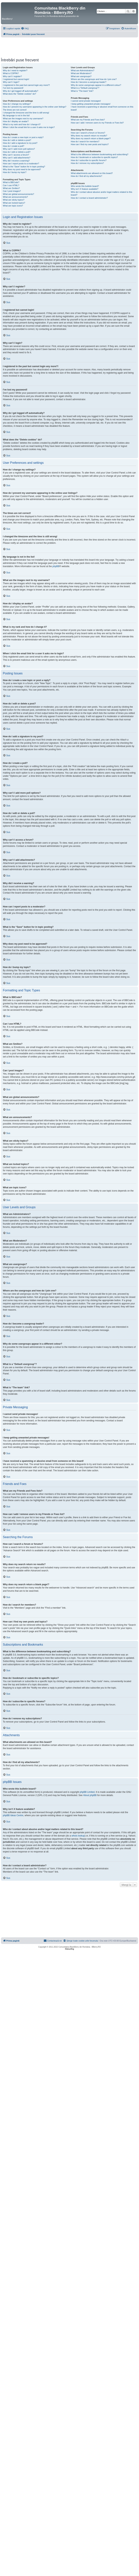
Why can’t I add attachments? (16, 157)
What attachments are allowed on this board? (92, 173)
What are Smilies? (11, 188)
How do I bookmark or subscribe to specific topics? (94, 157)
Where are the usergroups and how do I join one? (94, 79)
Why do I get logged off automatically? (20, 91)
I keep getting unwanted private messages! (91, 104)
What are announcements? (15, 197)
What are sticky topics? (13, 200)
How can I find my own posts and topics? (90, 144)
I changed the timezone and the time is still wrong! (26, 112)
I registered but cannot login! (16, 79)
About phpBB (90, 1795)
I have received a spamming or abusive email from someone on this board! (102, 108)
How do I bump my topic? (14, 172)
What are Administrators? (82, 70)
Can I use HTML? (11, 185)
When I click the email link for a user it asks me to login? (29, 127)
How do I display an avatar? (16, 121)
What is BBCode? (11, 182)
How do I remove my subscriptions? (87, 163)
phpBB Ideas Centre (13, 1815)
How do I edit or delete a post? (17, 140)
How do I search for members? (85, 141)
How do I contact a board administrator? (89, 198)
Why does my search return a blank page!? (91, 138)
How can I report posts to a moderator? (21, 163)
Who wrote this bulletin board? (85, 186)
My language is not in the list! (16, 115)
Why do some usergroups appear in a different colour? (96, 85)
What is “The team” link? (82, 91)
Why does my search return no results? (89, 135)
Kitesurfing (69, 1949)
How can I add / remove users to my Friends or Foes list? (97, 123)
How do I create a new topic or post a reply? (23, 137)
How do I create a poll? (13, 146)
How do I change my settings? (17, 104)
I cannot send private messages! (86, 101)
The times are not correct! (15, 110)
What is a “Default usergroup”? (85, 88)
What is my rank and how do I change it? (22, 124)
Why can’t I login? (11, 82)
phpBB (56, 566)
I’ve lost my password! (13, 88)
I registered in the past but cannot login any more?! (26, 85)
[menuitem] (25, 28)
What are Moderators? (81, 73)
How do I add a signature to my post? (20, 143)
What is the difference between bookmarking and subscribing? (99, 154)
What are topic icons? (13, 206)
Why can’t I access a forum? (16, 155)
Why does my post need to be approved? (22, 169)
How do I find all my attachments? (86, 176)
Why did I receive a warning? (16, 161)
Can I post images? (12, 191)
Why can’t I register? (12, 76)
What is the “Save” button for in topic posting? (24, 166)
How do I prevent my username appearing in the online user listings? (34, 107)
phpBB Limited (87, 1792)
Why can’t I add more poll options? (19, 149)
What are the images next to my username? (23, 118)
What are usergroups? (81, 76)
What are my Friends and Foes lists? (88, 120)
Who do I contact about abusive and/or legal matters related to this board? (101, 193)
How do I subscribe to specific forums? (89, 160)
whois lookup (78, 1835)
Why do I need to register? (15, 70)
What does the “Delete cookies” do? (19, 94)
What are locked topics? (14, 203)
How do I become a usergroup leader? (88, 82)
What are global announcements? (18, 194)
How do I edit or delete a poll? (17, 152)
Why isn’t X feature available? (84, 189)
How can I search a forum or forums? (88, 133)
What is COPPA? (11, 73)
